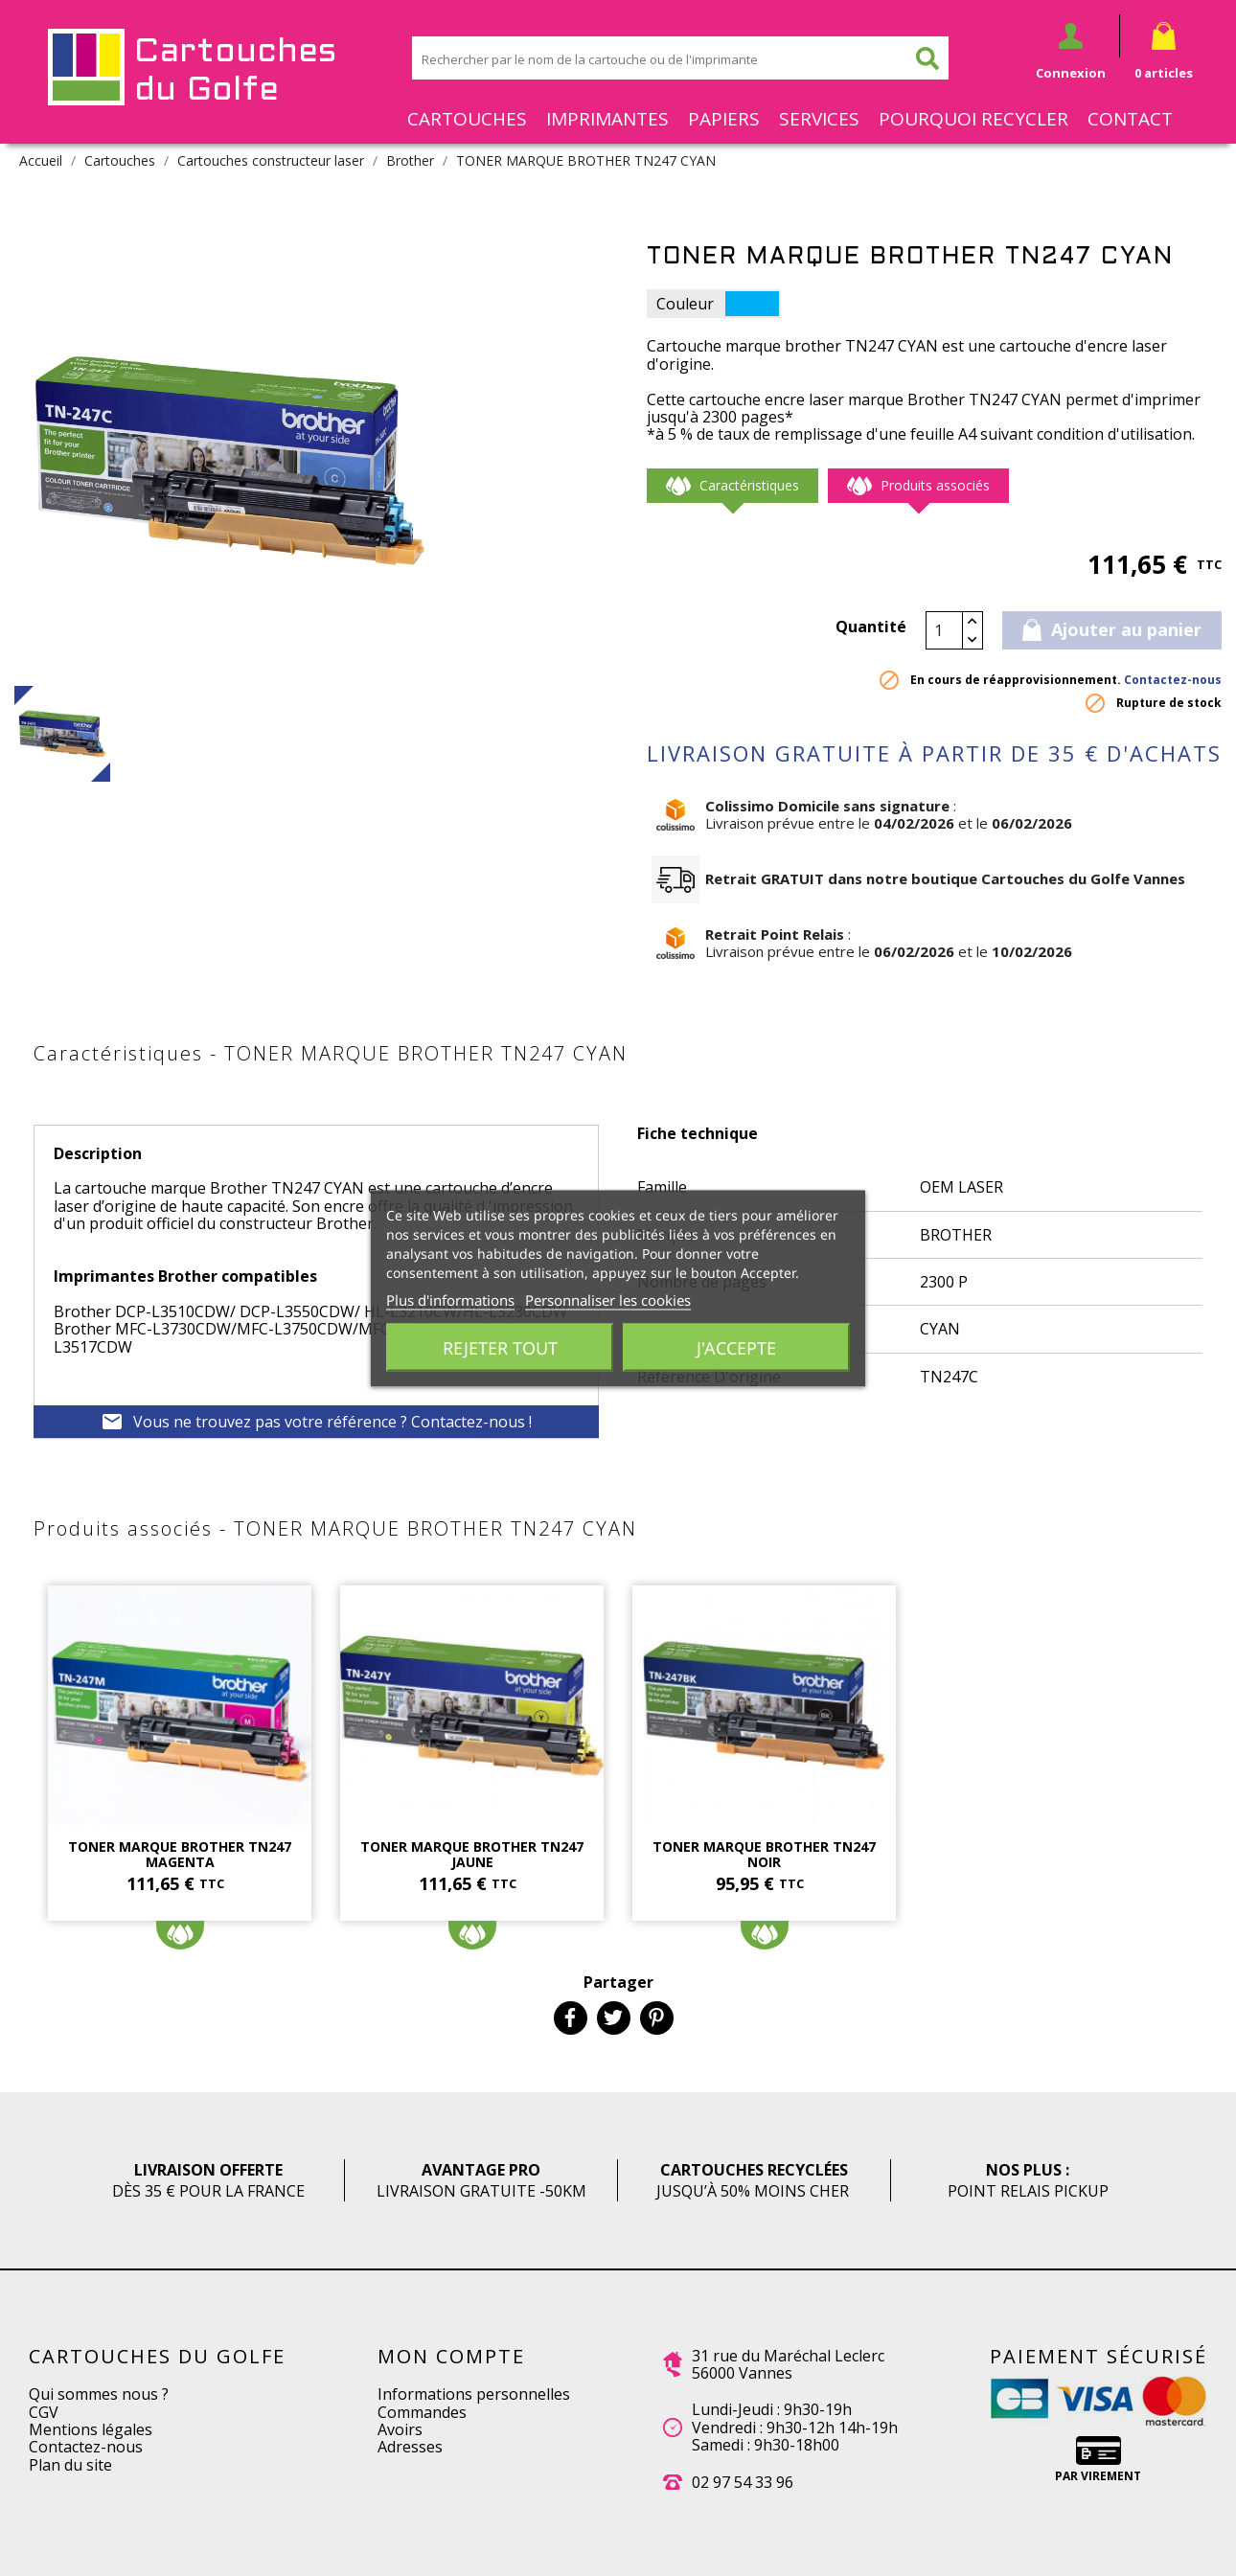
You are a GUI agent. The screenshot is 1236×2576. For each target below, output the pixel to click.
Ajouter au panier (1112, 629)
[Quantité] (945, 630)
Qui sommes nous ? (99, 2394)
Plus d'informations (450, 1299)
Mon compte (451, 2356)
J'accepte (736, 1346)
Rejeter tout (500, 1346)
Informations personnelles (474, 2394)
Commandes (422, 2412)
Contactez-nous (1173, 680)
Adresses (410, 2446)
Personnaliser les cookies (608, 1299)
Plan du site (70, 2464)
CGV (43, 2412)
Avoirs (400, 2429)
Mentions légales (90, 2429)
